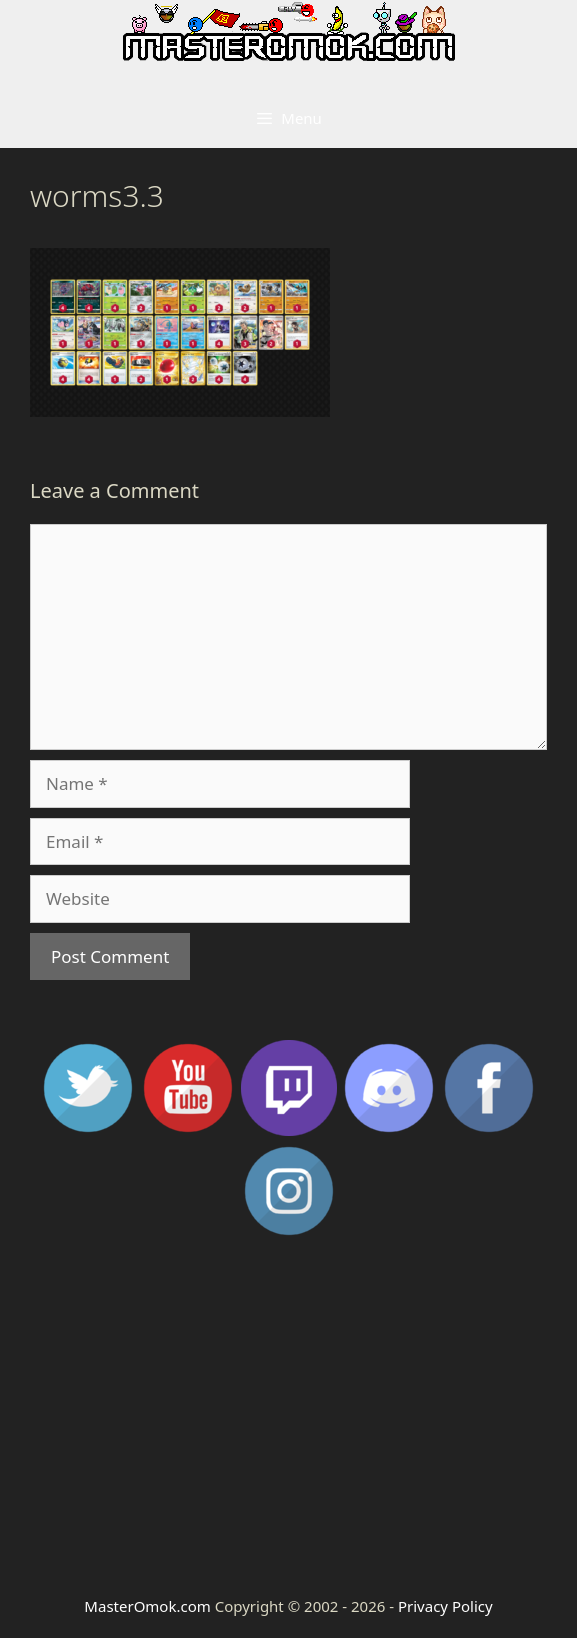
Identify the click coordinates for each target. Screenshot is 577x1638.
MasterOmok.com (147, 1606)
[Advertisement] (288, 1415)
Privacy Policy (445, 1606)
